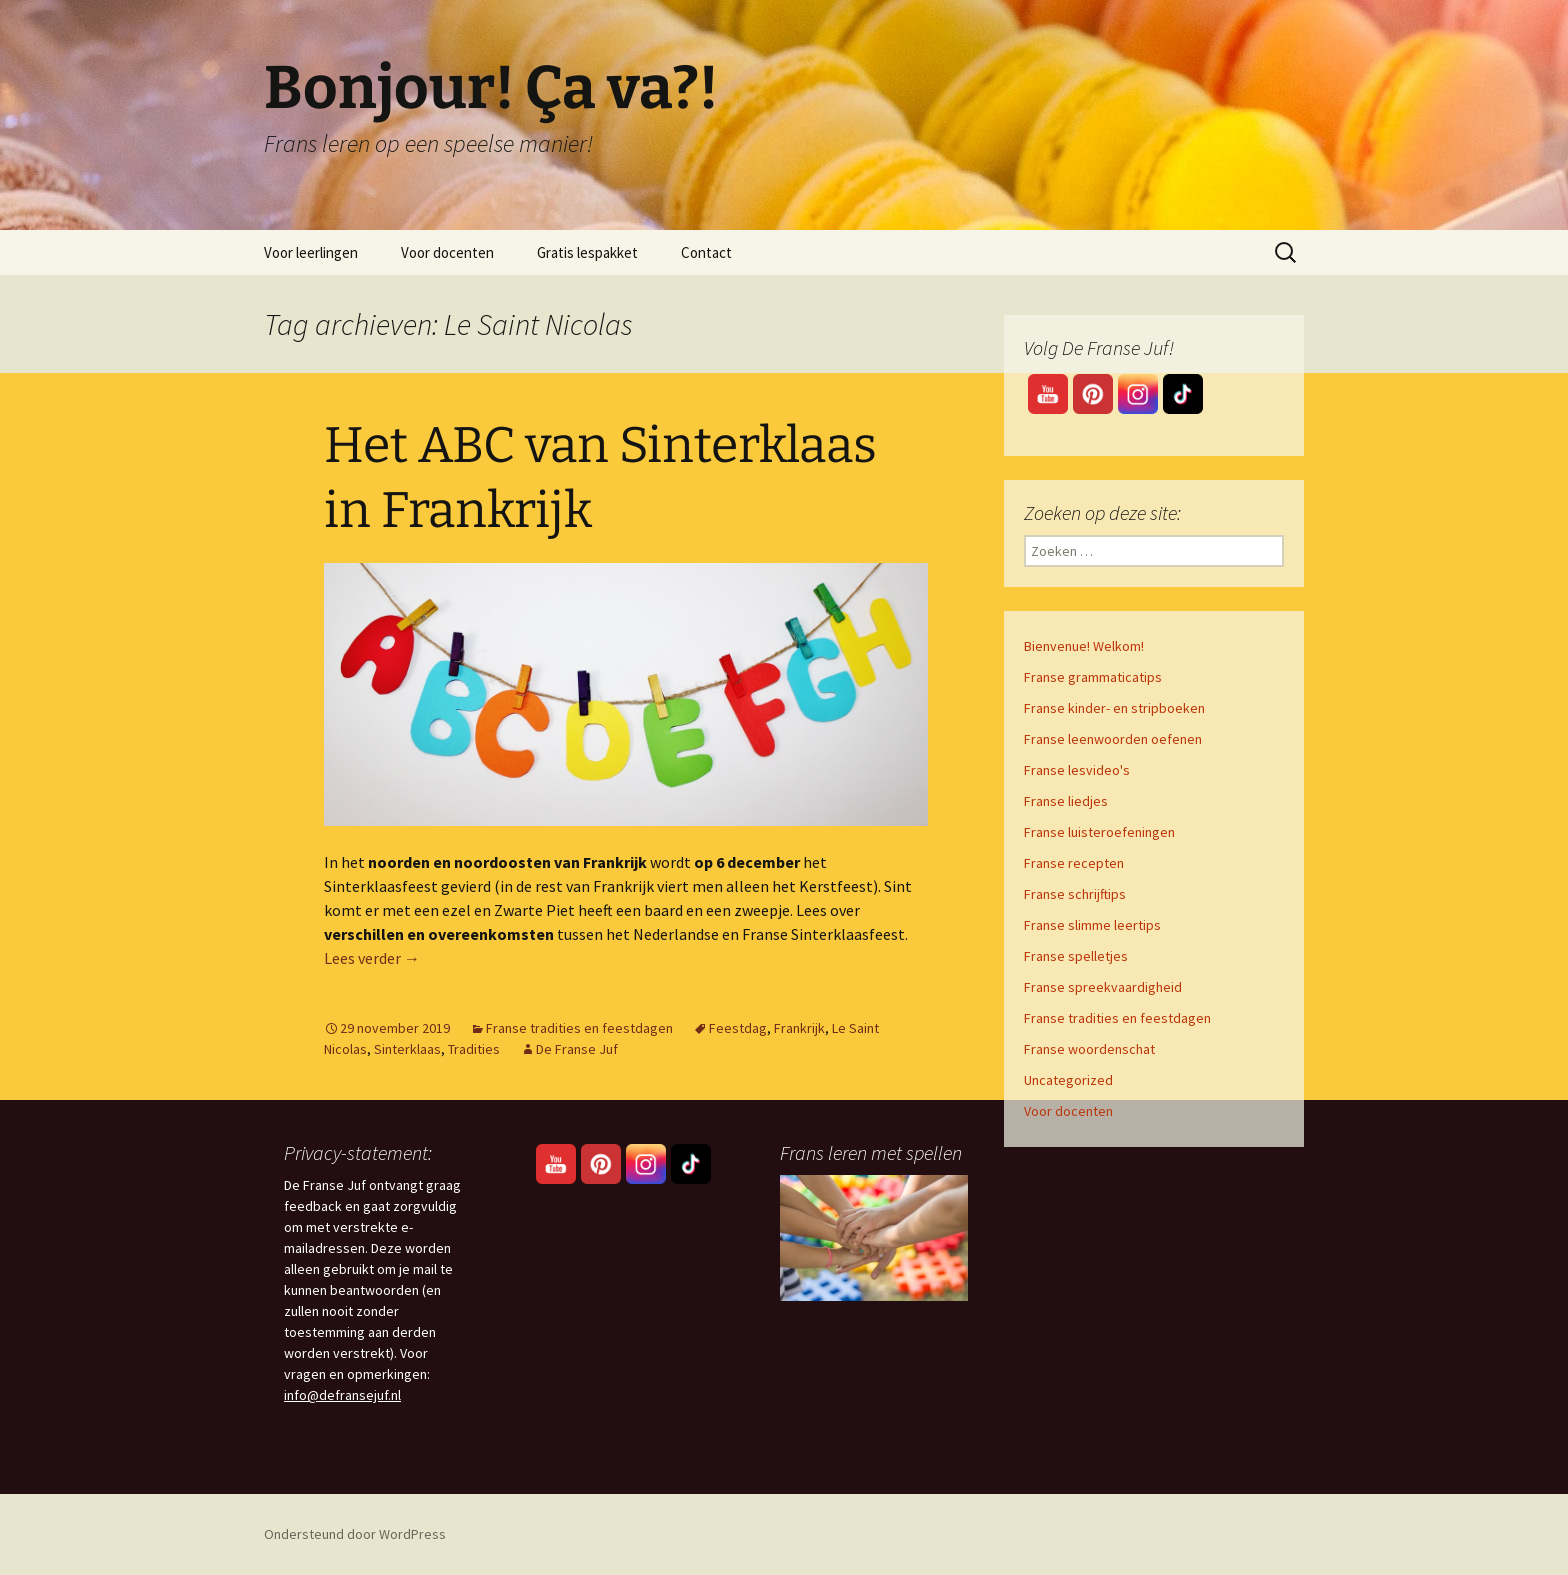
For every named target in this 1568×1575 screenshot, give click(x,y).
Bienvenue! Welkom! (1084, 646)
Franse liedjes (1066, 801)
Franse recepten (1074, 863)
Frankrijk (799, 1028)
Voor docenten (447, 252)
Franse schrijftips (1075, 894)
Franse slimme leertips (1092, 925)
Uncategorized (1068, 1080)
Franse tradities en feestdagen (579, 1028)
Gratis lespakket (587, 252)
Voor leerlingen (311, 252)
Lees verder (372, 958)
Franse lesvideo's (1077, 770)
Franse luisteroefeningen (1099, 832)
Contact (706, 252)
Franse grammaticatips (1093, 677)
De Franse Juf (577, 1049)
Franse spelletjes (1076, 956)
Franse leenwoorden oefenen (1113, 739)
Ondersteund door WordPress (355, 1534)
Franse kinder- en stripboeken (1114, 708)
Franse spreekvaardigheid (1103, 987)
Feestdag (738, 1028)
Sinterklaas (407, 1049)
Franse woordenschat (1089, 1049)
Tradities (474, 1049)
